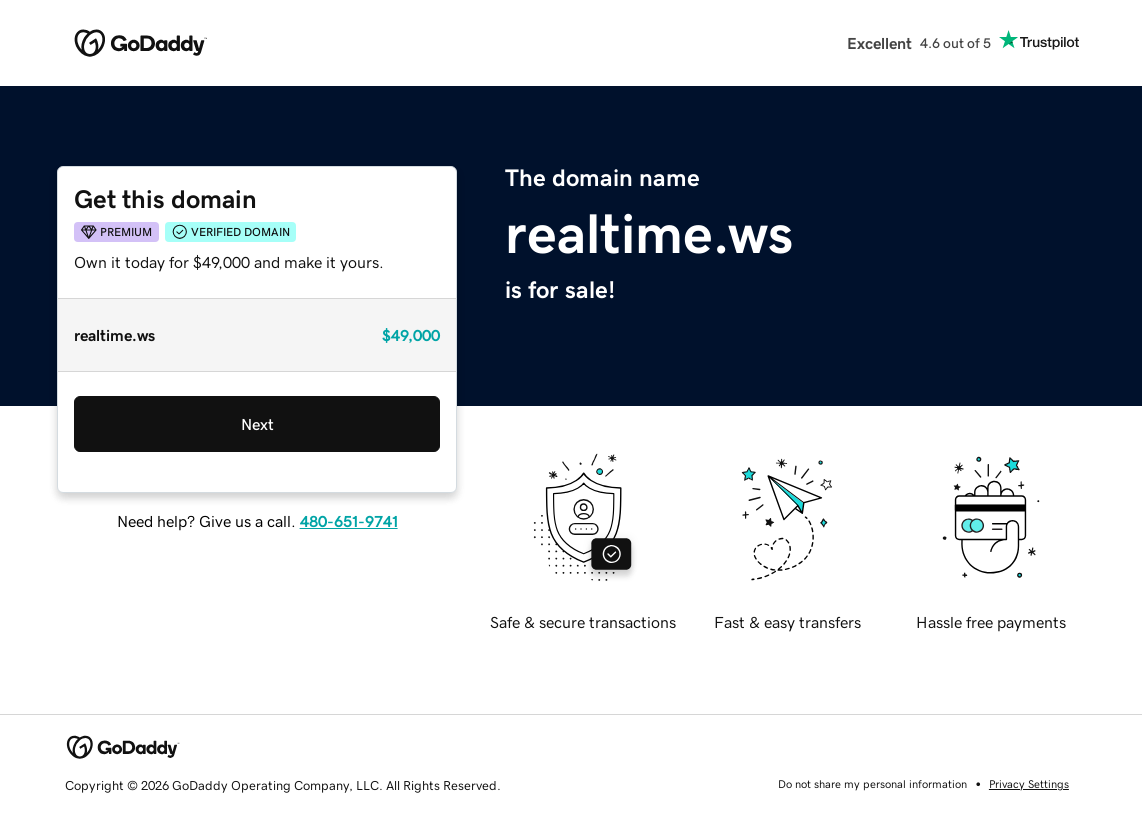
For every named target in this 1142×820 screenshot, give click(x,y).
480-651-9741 (349, 521)
